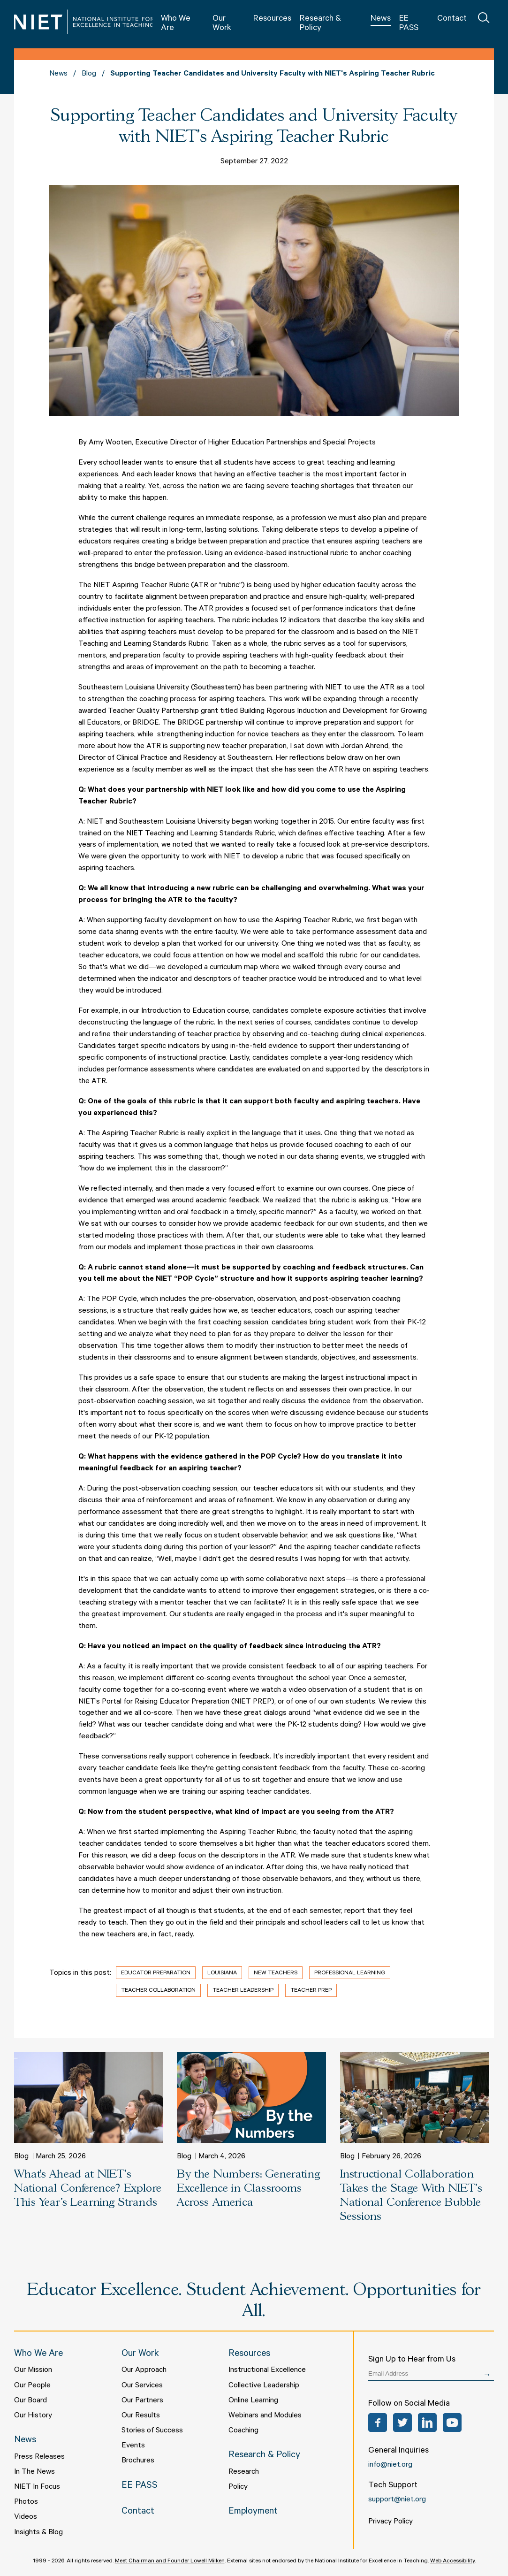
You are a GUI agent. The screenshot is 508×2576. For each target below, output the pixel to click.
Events (133, 2446)
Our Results (140, 2416)
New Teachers (275, 1973)
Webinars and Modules (265, 2416)
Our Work (221, 24)
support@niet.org (397, 2500)
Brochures (137, 2461)
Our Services (142, 2386)
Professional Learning (349, 1973)
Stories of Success (152, 2431)
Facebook (377, 2422)
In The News (34, 2472)
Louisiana (222, 1973)
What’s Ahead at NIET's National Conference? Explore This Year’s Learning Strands (87, 2188)
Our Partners (142, 2401)
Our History (33, 2416)
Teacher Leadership (242, 1990)
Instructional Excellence (267, 2370)
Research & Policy (320, 24)
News (381, 19)
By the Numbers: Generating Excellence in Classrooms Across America (248, 2188)
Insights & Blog (38, 2533)
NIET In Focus (37, 2487)
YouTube (452, 2422)
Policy (238, 2487)
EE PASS (408, 24)
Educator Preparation (155, 1973)
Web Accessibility (452, 2561)
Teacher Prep (311, 1990)
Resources (272, 19)
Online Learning (253, 2401)
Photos (26, 2502)
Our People (32, 2386)
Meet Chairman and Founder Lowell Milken (170, 2561)
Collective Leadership (263, 2386)
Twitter (402, 2422)
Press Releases (39, 2457)
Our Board (30, 2401)
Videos (25, 2517)
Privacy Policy (390, 2522)
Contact (452, 19)
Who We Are (175, 24)
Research (243, 2472)
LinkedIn (427, 2422)
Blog (89, 74)
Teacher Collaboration (158, 1990)
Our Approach (144, 2370)
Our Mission (33, 2370)
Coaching (243, 2431)
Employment (253, 2512)
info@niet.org (390, 2465)
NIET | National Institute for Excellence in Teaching (83, 21)
